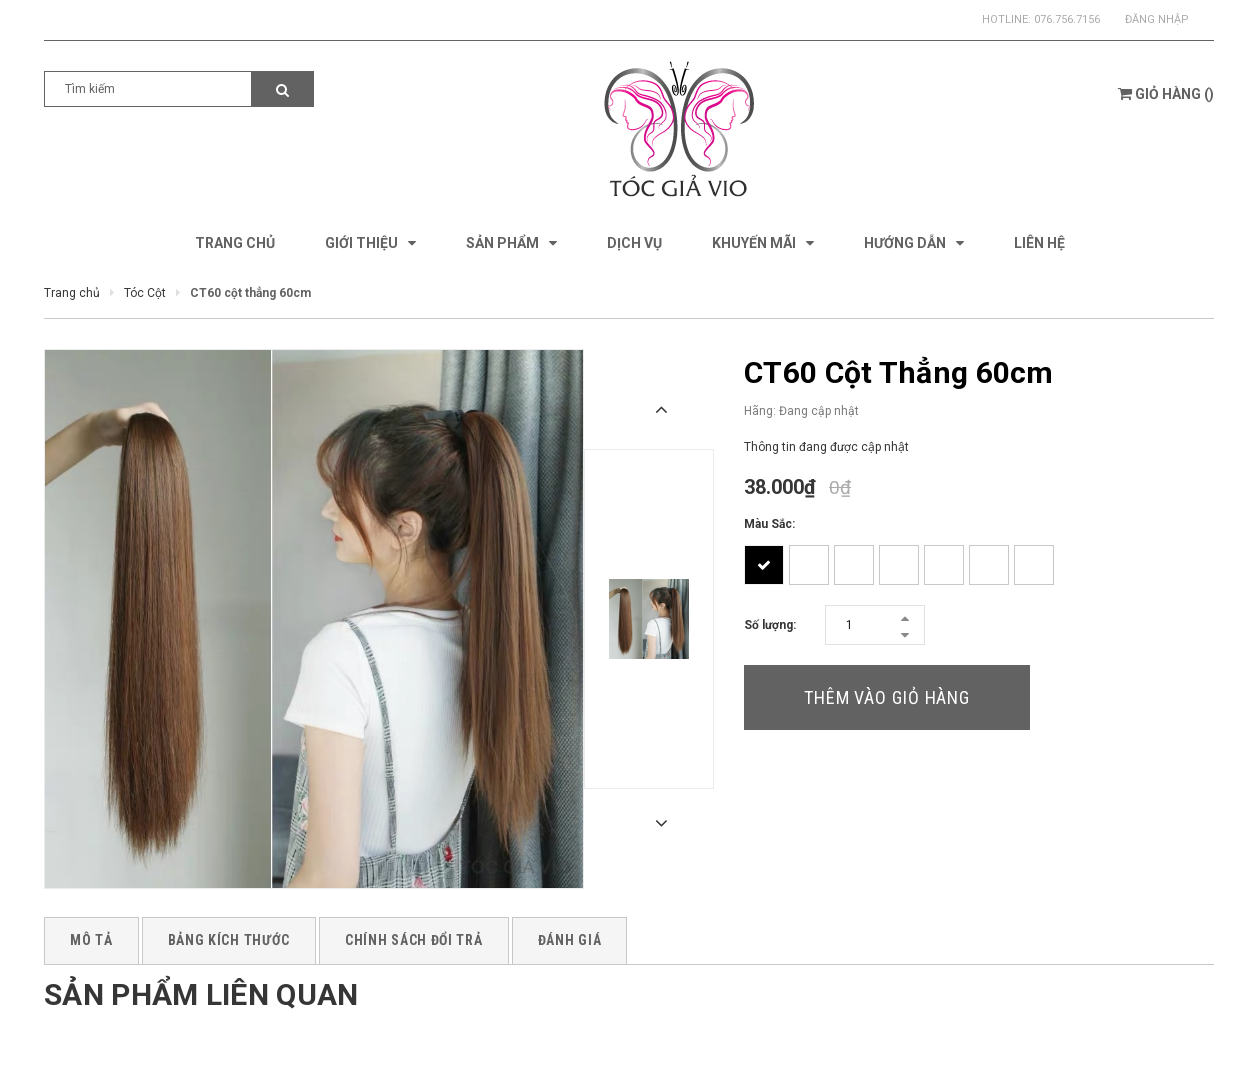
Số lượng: (770, 625)
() (1166, 94)
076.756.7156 (1067, 19)
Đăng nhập (1157, 19)
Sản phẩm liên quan (201, 994)
